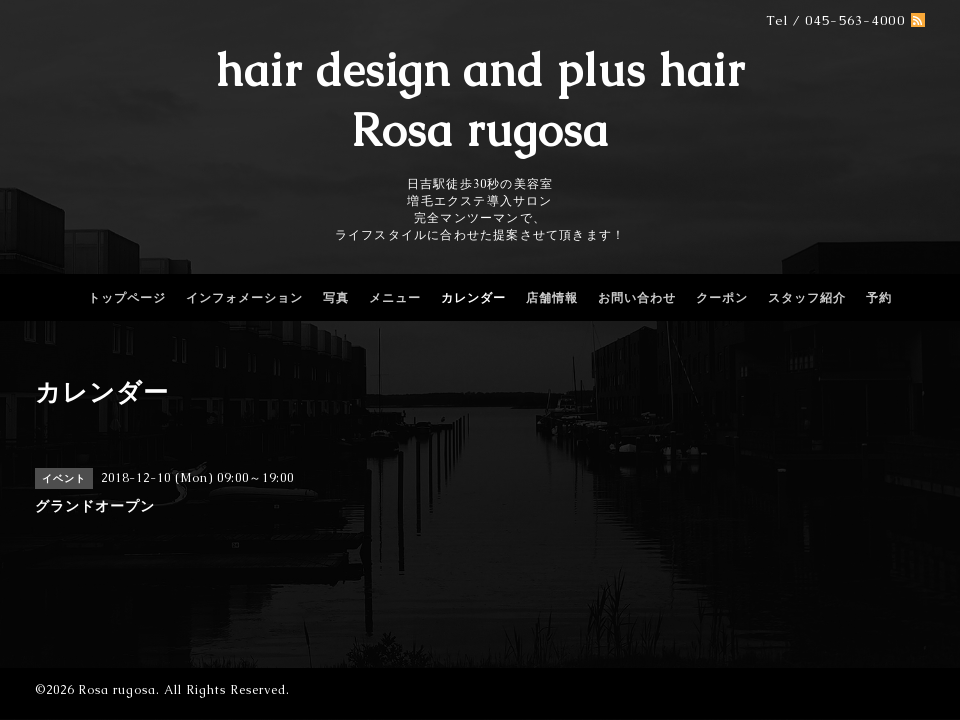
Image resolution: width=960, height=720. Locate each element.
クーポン (722, 298)
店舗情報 (552, 298)
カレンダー (473, 298)
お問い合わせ (637, 298)
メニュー (395, 298)
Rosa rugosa (117, 690)
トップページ (127, 298)
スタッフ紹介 (807, 298)
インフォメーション (244, 298)
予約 (879, 298)
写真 (336, 298)
